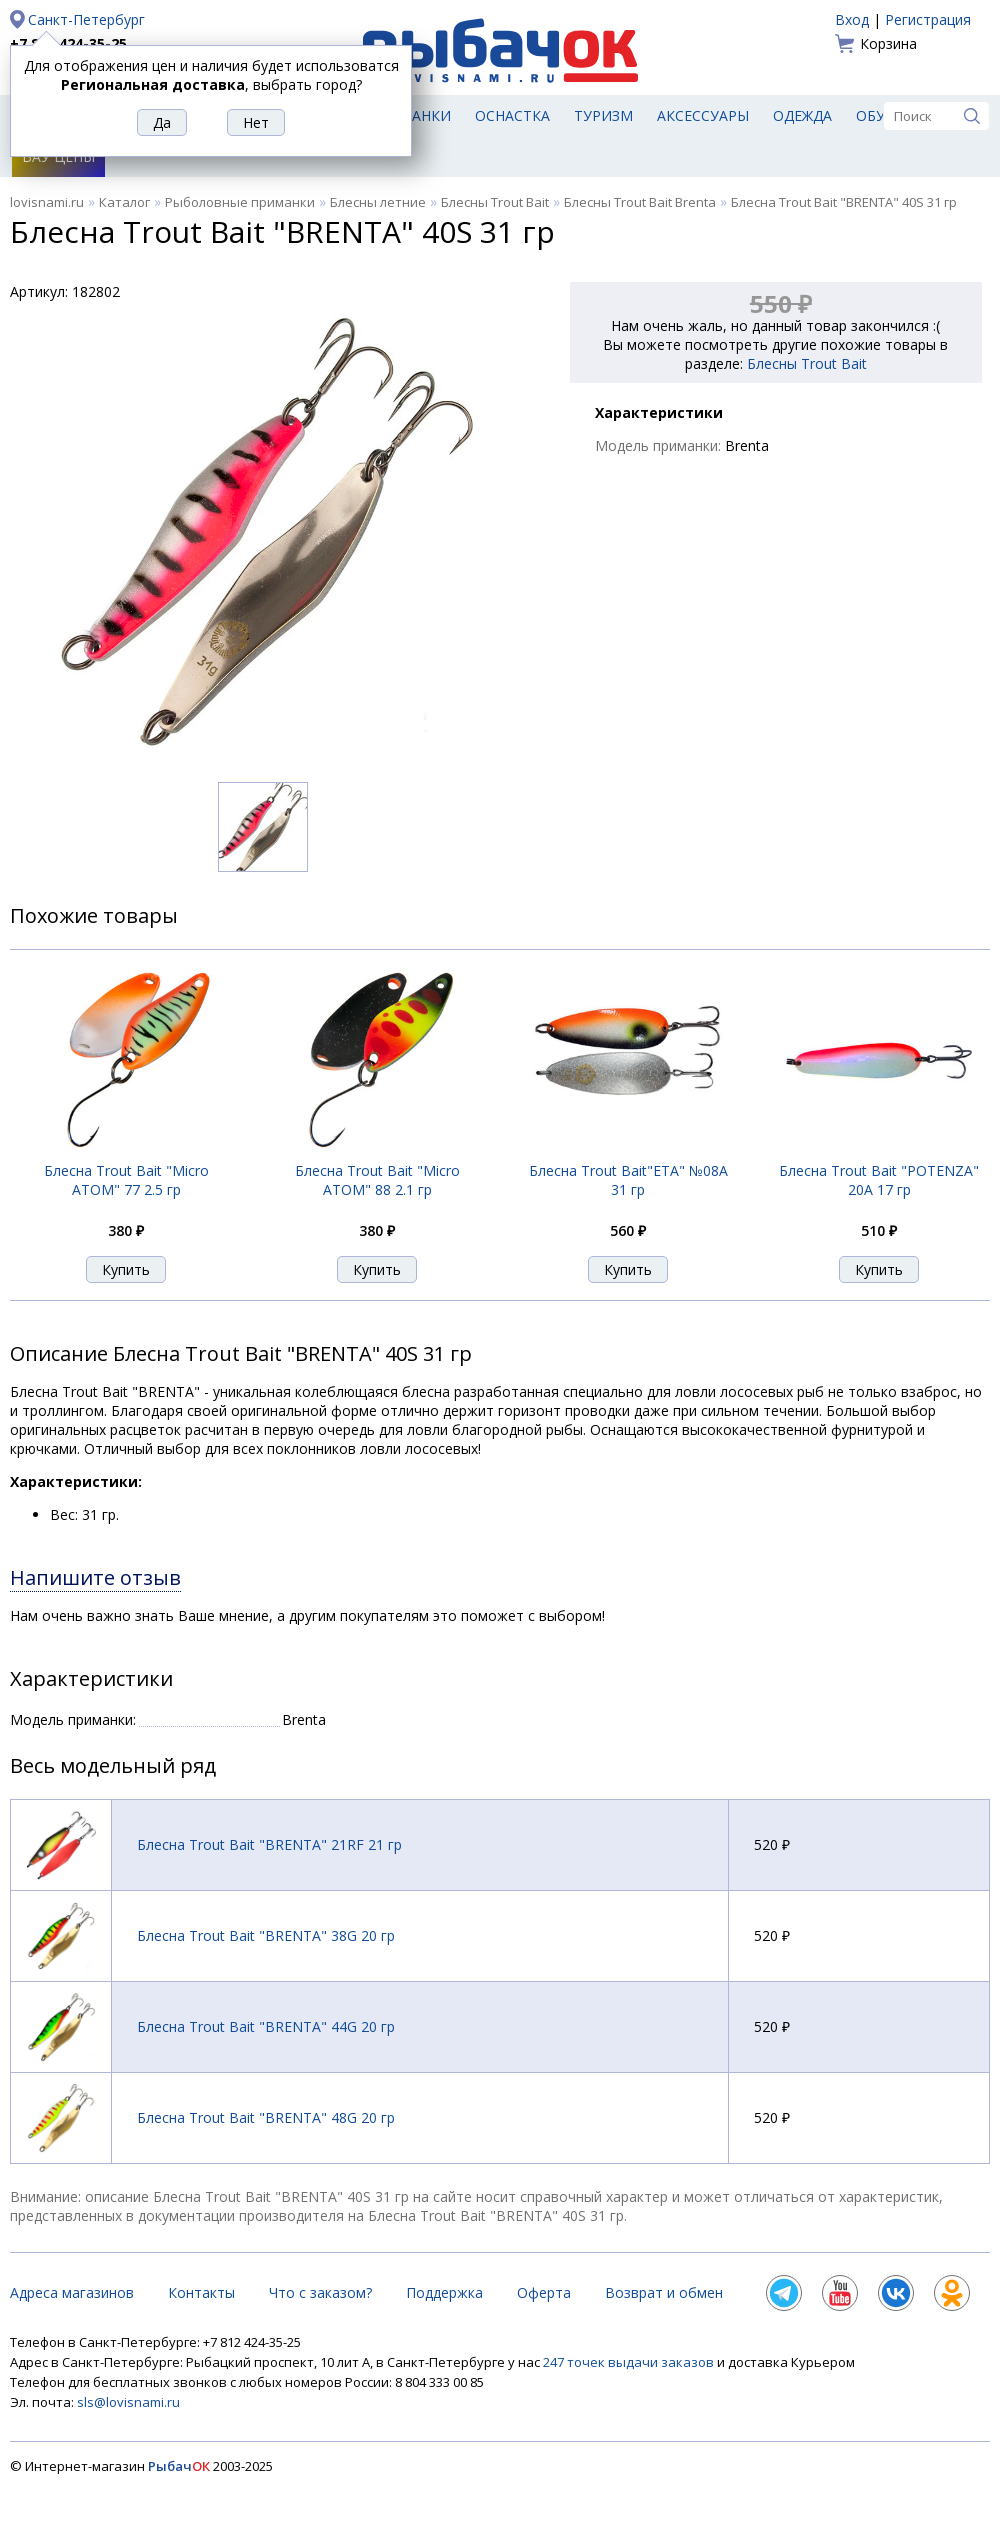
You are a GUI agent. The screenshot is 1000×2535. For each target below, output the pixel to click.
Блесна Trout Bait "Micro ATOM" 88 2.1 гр (377, 1180)
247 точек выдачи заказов (630, 2362)
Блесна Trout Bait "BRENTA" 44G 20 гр (266, 2026)
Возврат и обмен (664, 2292)
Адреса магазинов (72, 2292)
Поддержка (444, 2292)
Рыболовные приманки (240, 202)
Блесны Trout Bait (495, 202)
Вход (852, 19)
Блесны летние (378, 202)
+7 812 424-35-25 (68, 43)
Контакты (201, 2292)
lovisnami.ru (47, 202)
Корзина (888, 43)
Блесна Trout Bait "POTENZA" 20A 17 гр (879, 1180)
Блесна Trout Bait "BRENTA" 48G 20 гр (266, 2117)
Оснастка (512, 115)
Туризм (603, 115)
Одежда (802, 115)
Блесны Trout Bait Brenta (640, 202)
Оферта (544, 2292)
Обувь (880, 115)
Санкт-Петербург (86, 19)
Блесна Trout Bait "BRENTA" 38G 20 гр (266, 1935)
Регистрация (928, 19)
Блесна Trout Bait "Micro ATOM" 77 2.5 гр (126, 1180)
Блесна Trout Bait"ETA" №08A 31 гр (628, 1180)
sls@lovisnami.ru (128, 2402)
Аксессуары (703, 115)
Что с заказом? (320, 2292)
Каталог (124, 202)
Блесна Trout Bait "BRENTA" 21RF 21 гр (269, 1844)
